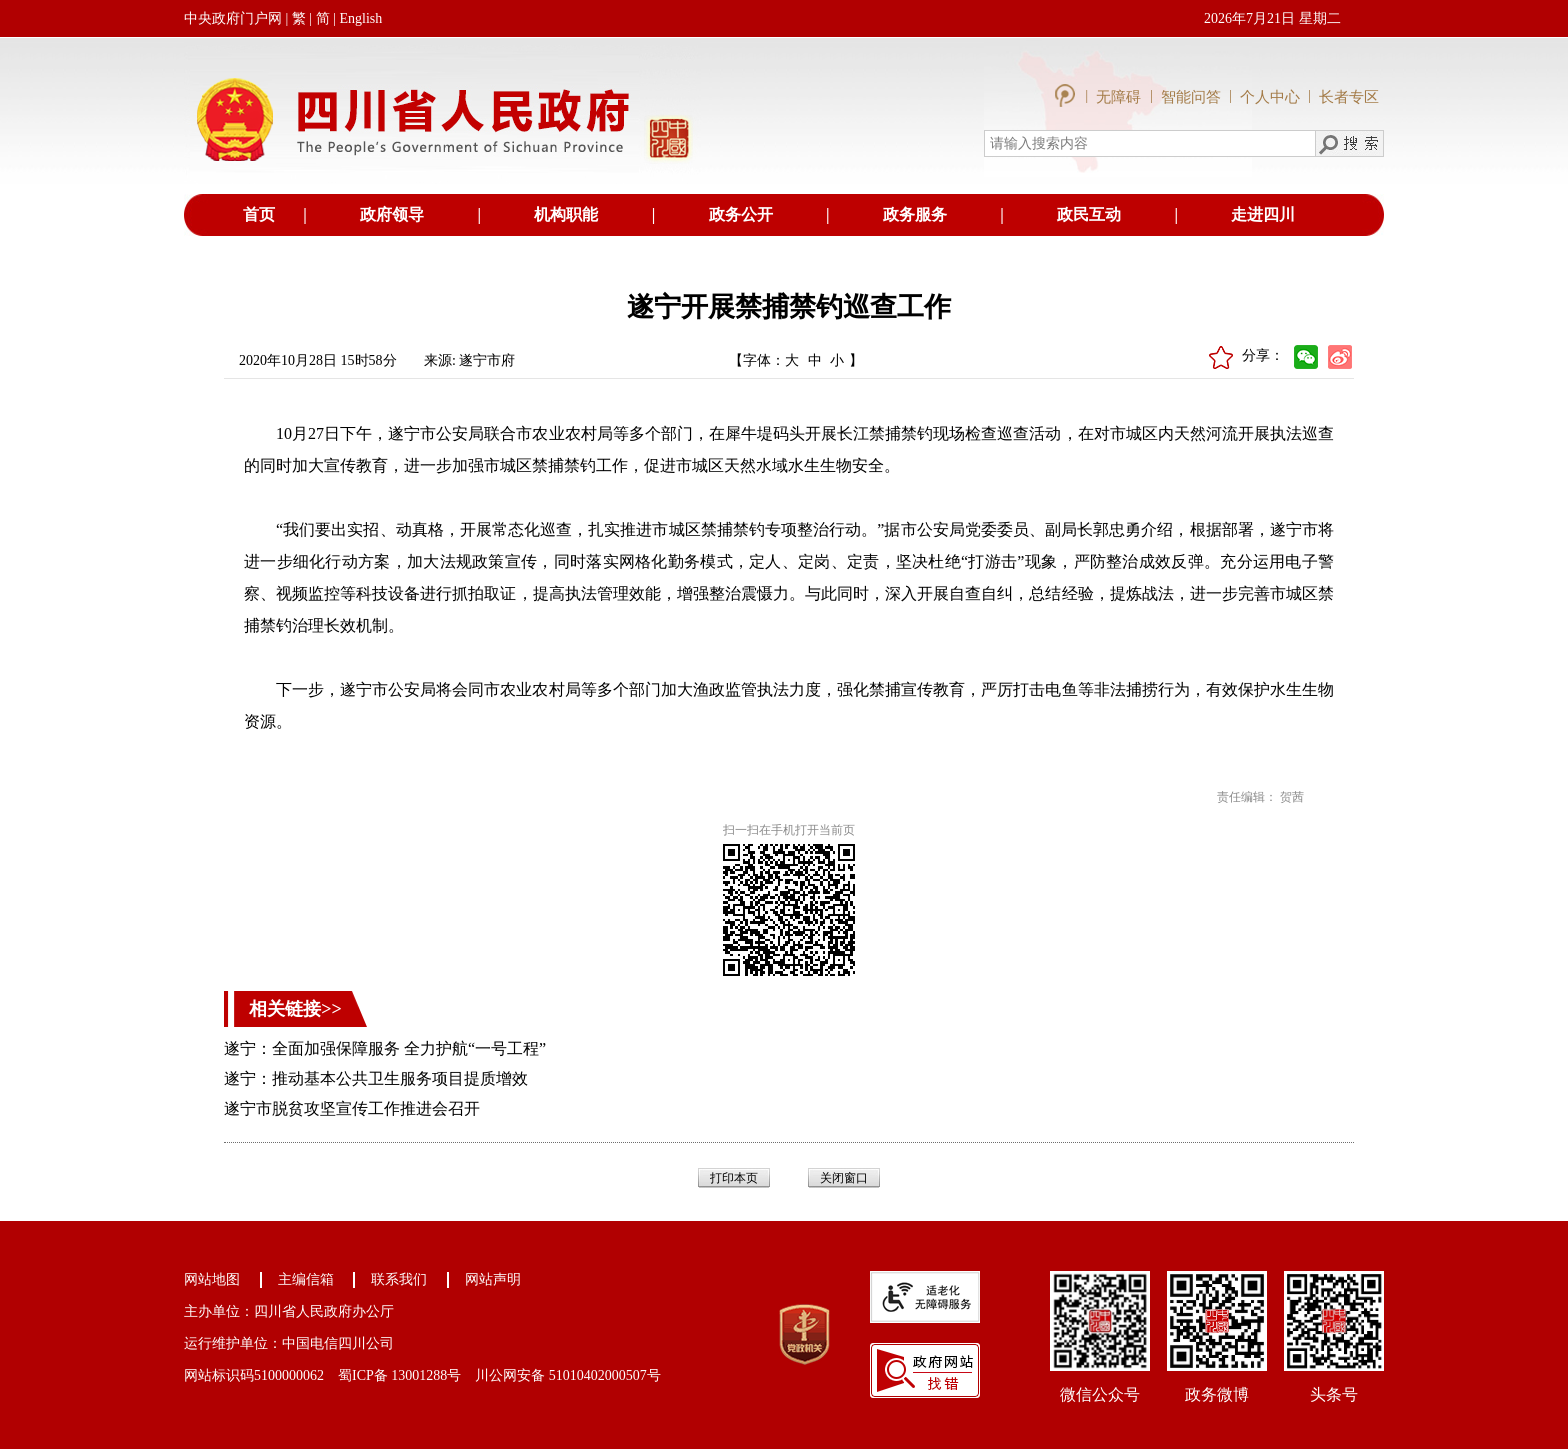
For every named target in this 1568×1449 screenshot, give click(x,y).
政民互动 (1089, 214)
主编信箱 (306, 1279)
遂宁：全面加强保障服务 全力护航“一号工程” (385, 1048)
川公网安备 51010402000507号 (568, 1375)
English (360, 18)
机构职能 (566, 214)
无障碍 (1120, 97)
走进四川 (1263, 214)
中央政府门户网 (233, 18)
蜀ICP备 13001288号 (399, 1375)
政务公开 (741, 214)
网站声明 (493, 1279)
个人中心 (1270, 97)
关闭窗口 (844, 1178)
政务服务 (915, 214)
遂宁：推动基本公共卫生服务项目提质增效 (376, 1078)
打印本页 (734, 1178)
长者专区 (1349, 97)
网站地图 (212, 1279)
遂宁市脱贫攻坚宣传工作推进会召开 (352, 1108)
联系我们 (399, 1279)
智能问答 (1191, 97)
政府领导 (392, 214)
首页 (259, 214)
